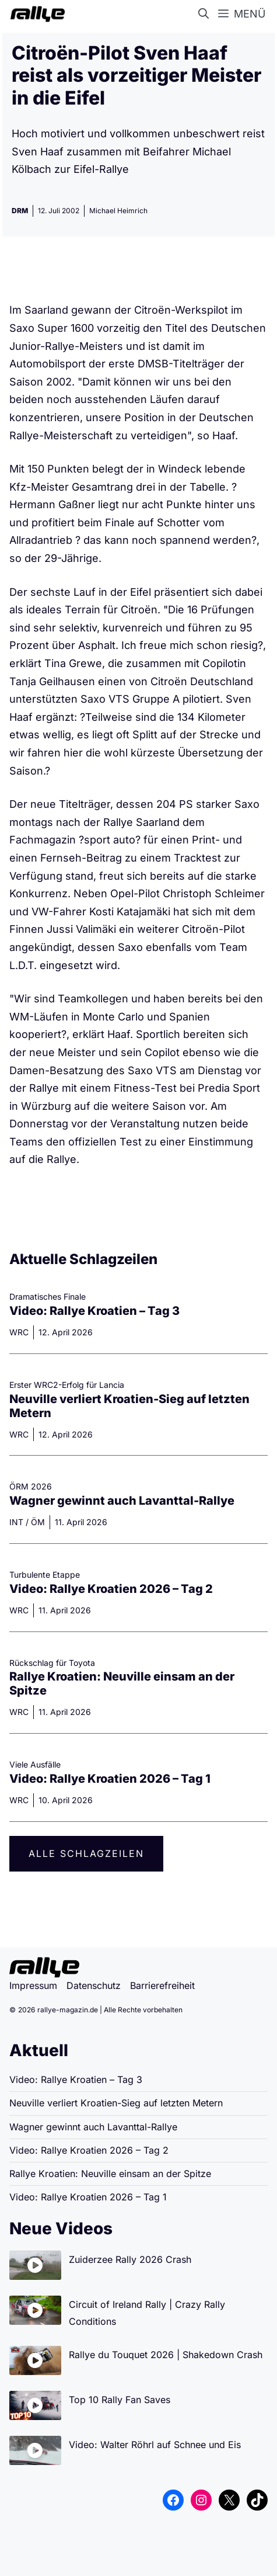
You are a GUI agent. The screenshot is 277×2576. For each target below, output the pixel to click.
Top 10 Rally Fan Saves (119, 2399)
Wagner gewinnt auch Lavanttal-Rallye (121, 1501)
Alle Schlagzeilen (86, 1853)
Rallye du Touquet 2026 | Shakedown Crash (165, 2354)
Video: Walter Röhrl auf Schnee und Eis (155, 2444)
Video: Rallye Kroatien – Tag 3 (94, 1311)
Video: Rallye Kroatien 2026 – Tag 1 (110, 1779)
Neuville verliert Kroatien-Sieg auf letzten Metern (116, 2103)
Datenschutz (93, 1985)
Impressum (33, 1985)
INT (16, 1522)
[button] (205, 14)
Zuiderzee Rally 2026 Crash (130, 2259)
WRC (19, 1332)
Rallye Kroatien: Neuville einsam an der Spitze (110, 2173)
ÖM (38, 1522)
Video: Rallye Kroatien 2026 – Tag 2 (111, 1589)
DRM (20, 210)
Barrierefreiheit (162, 1985)
